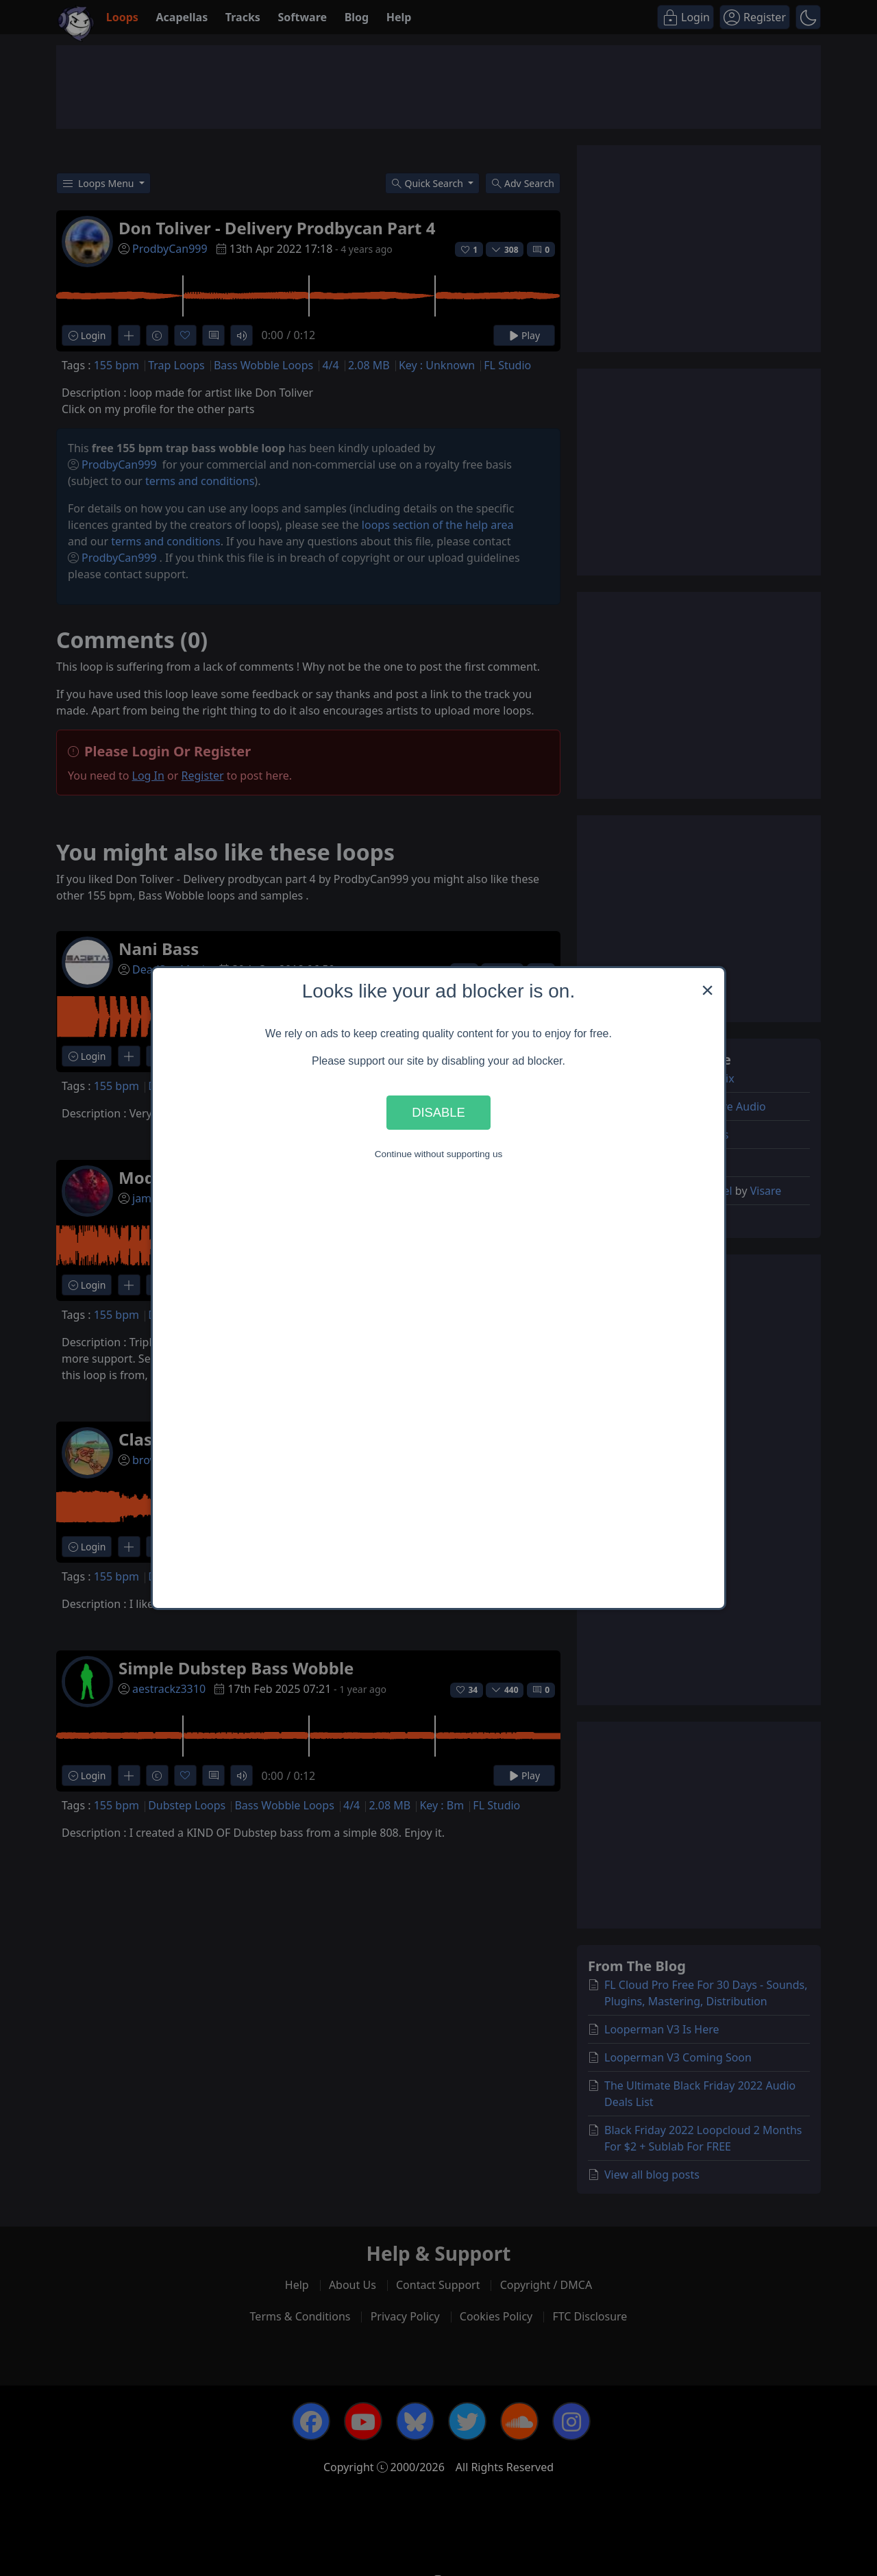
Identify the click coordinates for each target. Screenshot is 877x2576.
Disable (438, 1112)
